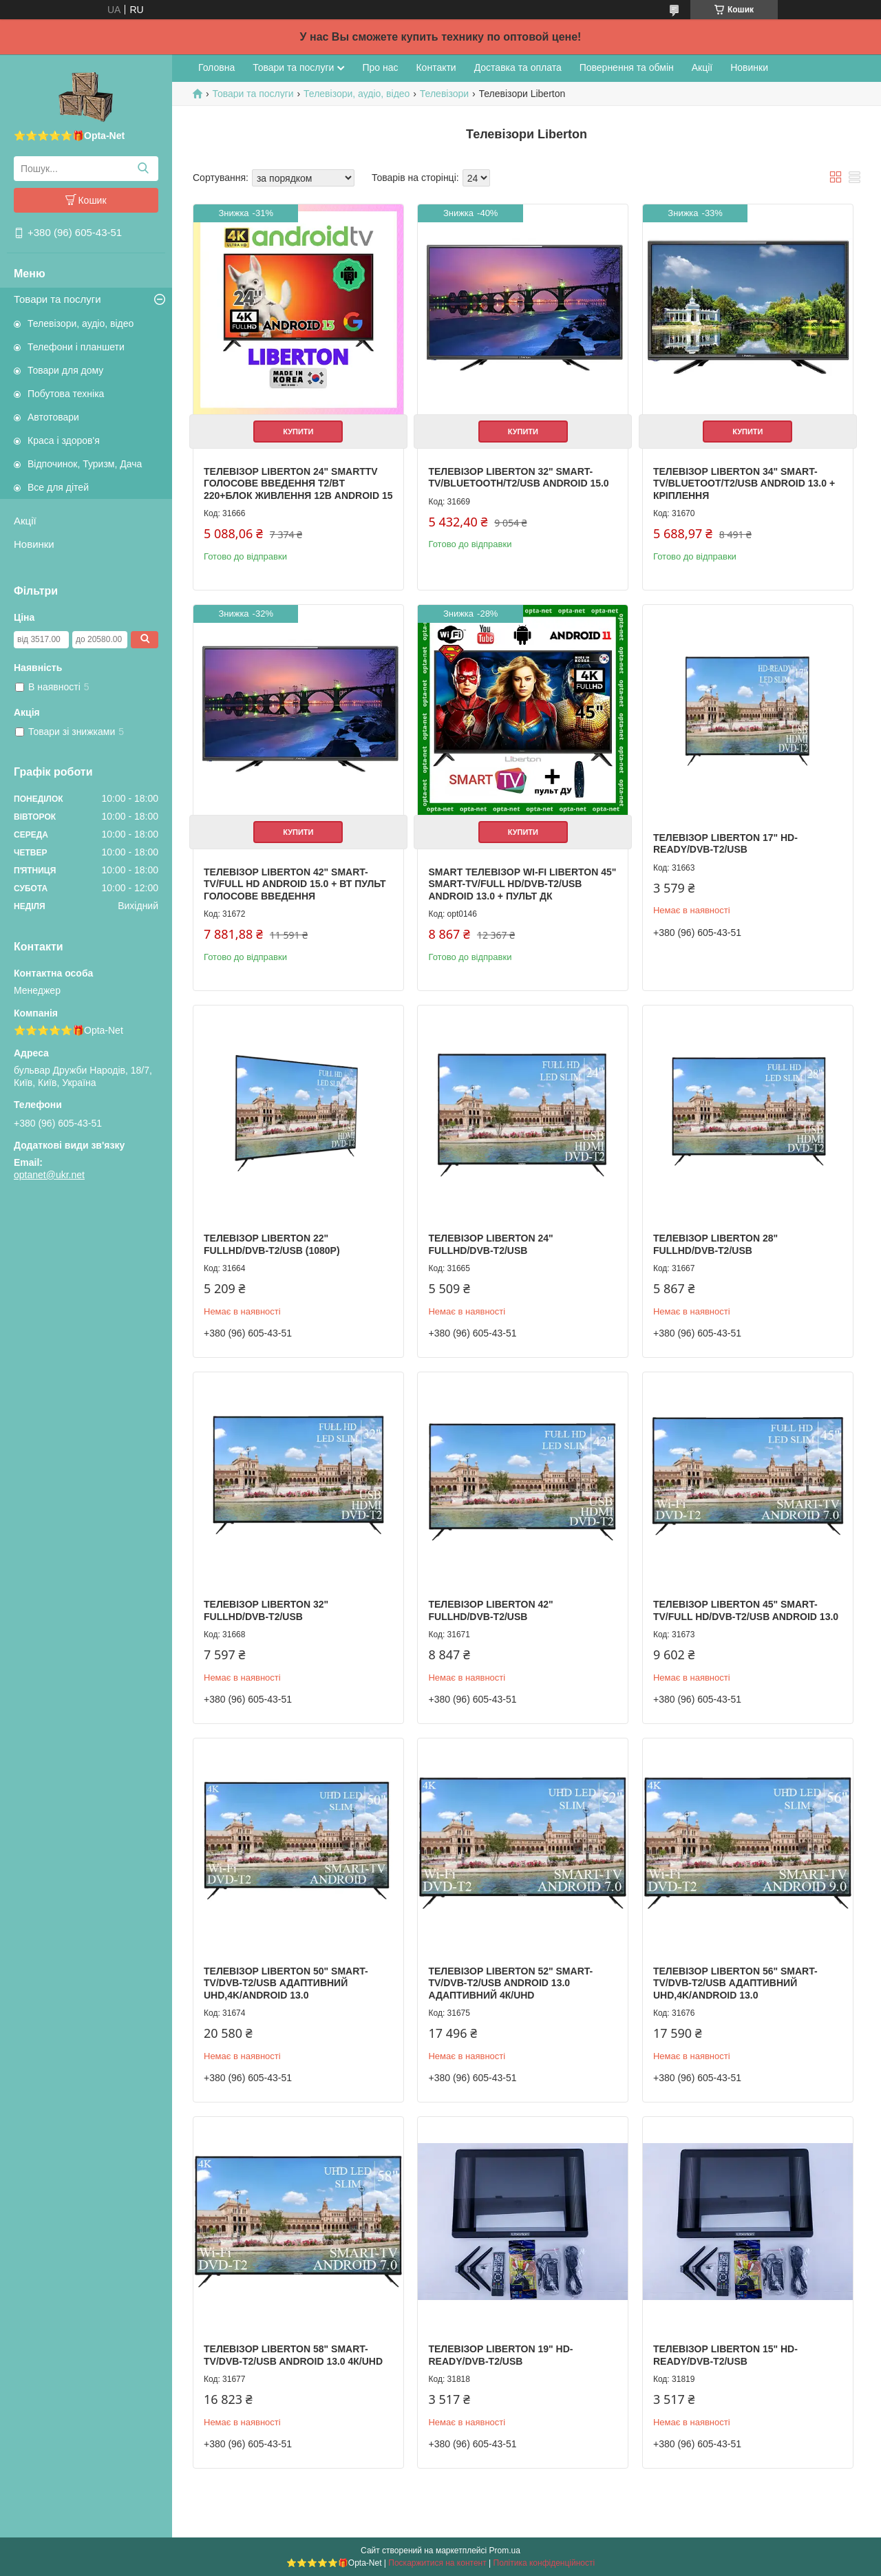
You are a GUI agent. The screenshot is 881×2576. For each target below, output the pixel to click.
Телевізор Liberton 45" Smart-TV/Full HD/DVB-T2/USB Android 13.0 (745, 1610)
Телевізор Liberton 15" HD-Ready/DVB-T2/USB (725, 2355)
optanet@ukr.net (49, 1174)
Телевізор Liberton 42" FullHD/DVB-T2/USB (490, 1610)
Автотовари (53, 417)
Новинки (34, 544)
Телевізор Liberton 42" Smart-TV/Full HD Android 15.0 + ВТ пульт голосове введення (294, 884)
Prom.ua (504, 2550)
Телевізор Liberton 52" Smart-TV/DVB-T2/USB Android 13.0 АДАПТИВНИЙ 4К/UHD (510, 1983)
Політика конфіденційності (544, 2563)
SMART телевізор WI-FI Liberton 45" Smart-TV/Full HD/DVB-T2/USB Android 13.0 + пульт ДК (522, 884)
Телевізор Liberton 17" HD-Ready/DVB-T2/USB (725, 843)
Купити (298, 431)
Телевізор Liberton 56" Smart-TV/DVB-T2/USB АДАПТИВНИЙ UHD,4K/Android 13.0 (735, 1983)
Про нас (380, 67)
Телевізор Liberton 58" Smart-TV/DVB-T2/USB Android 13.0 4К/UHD (293, 2355)
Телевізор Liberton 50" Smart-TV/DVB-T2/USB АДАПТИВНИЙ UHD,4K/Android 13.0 (286, 1983)
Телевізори (444, 93)
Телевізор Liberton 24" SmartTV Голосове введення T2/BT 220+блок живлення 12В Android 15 (298, 483)
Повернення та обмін (627, 67)
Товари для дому (65, 370)
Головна (216, 67)
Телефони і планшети (76, 346)
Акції (25, 520)
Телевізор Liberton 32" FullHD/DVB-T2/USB (266, 1610)
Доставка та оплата (518, 67)
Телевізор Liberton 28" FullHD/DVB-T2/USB (715, 1244)
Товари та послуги (57, 299)
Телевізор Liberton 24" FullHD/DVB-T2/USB (490, 1244)
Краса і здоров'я (64, 440)
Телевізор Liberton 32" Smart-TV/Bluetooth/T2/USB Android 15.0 (518, 477)
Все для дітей (58, 487)
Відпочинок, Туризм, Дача (85, 463)
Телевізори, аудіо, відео (81, 323)
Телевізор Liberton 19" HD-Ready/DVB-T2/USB (500, 2355)
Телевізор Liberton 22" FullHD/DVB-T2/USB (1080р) (272, 1244)
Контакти (436, 67)
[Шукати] (142, 168)
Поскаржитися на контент (437, 2563)
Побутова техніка (66, 393)
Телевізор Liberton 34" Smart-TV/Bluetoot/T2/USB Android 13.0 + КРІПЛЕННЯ (744, 483)
